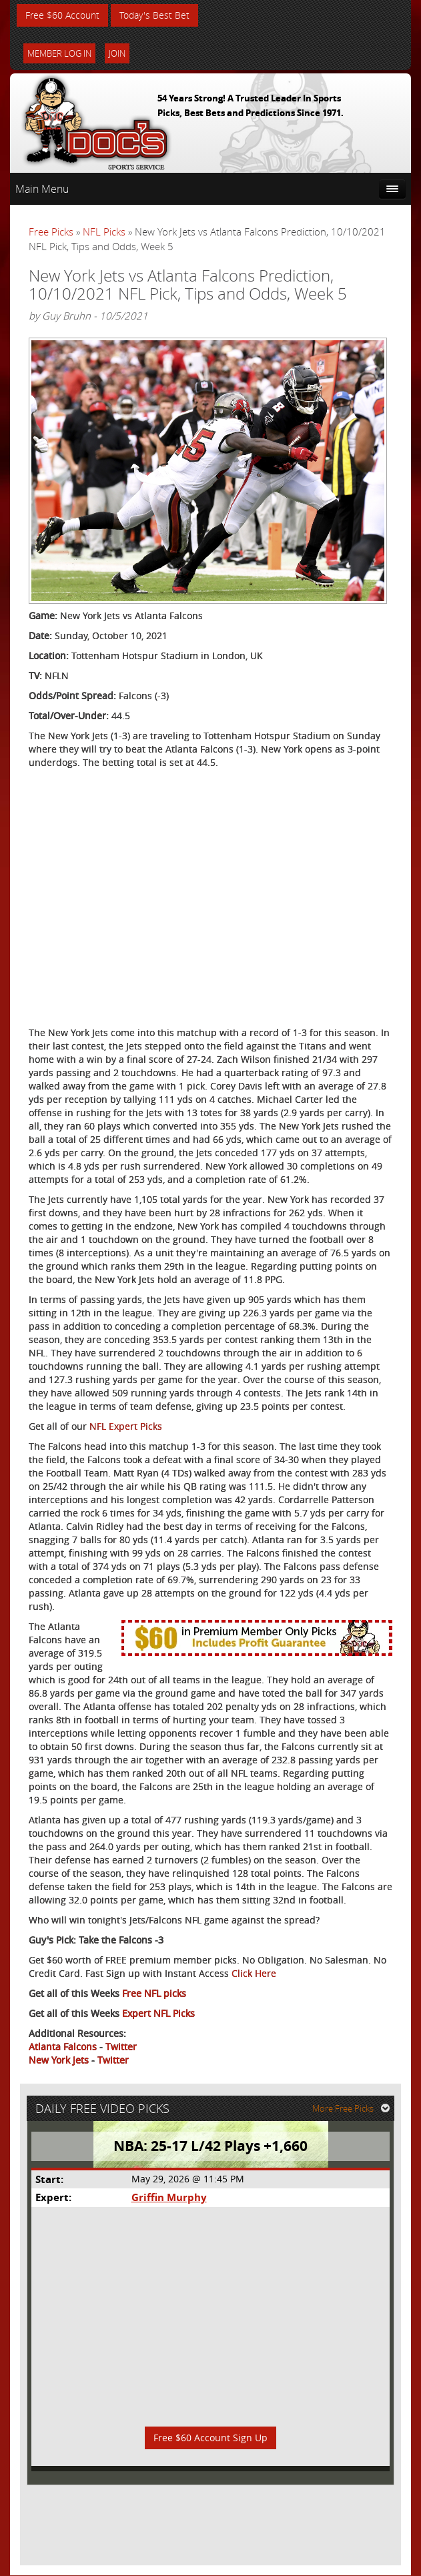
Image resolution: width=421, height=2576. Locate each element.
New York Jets (59, 2060)
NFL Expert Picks (125, 1426)
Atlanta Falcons (63, 2047)
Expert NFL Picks (158, 2014)
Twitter (121, 2047)
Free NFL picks (154, 1994)
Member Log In (59, 53)
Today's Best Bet (154, 15)
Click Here (254, 1974)
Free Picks (51, 232)
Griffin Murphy (168, 2198)
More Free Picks (351, 2109)
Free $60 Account (62, 15)
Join (117, 53)
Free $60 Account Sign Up (210, 2438)
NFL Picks (104, 232)
